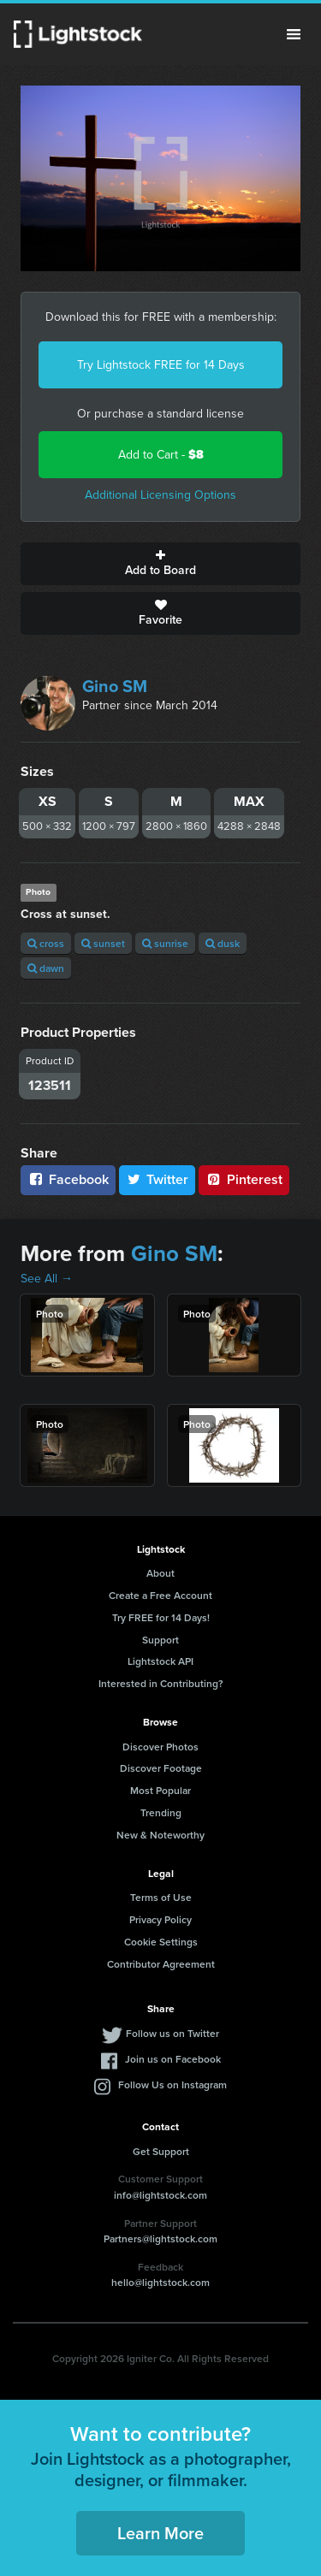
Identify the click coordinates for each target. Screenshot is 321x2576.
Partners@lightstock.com (160, 2238)
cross (45, 943)
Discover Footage (161, 1768)
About (160, 1573)
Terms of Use (161, 1897)
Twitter (157, 1179)
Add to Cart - (161, 455)
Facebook (68, 1179)
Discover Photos (160, 1746)
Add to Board (160, 563)
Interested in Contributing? (160, 1683)
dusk (222, 943)
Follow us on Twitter (172, 2033)
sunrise (165, 943)
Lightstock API (160, 1661)
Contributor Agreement (161, 1964)
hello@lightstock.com (160, 2282)
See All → (47, 1279)
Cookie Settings (161, 1941)
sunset (103, 943)
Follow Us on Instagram (172, 2084)
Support (160, 1639)
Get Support (161, 2151)
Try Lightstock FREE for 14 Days (161, 365)
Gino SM (114, 686)
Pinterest (243, 1179)
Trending (160, 1812)
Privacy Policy (160, 1919)
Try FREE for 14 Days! (161, 1617)
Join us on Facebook (173, 2059)
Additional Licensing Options (160, 495)
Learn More (160, 2532)
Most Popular (160, 1790)
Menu (293, 34)
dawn (45, 968)
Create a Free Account (160, 1595)
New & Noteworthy (160, 1834)
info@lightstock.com (160, 2195)
